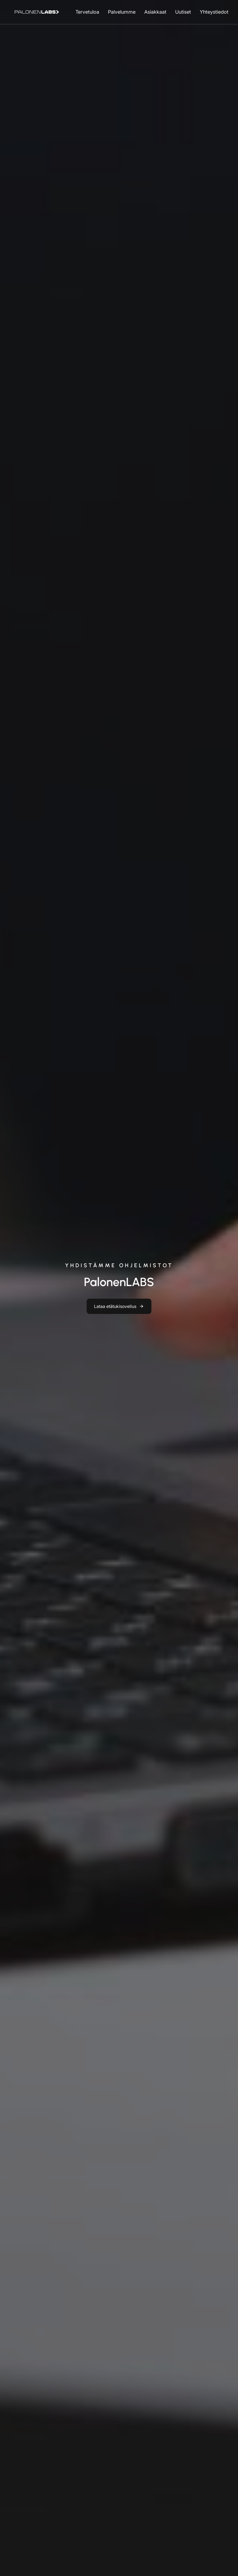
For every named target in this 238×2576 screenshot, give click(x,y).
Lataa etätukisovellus (115, 1306)
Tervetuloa (87, 12)
